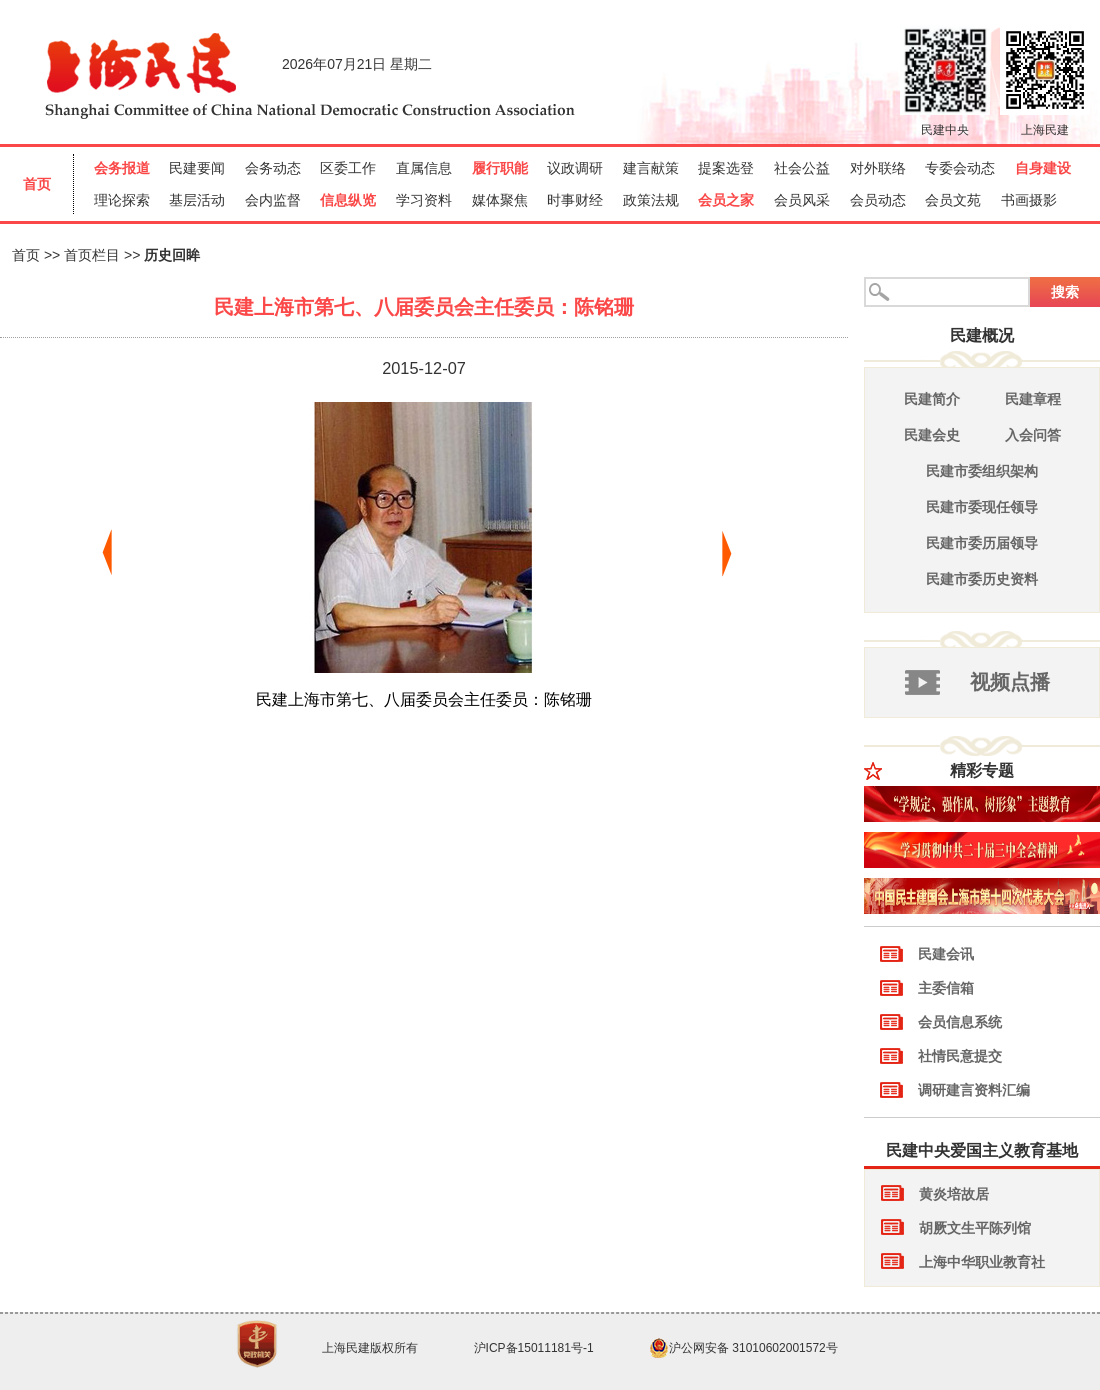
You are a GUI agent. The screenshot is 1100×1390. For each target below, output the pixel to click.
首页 (26, 255)
